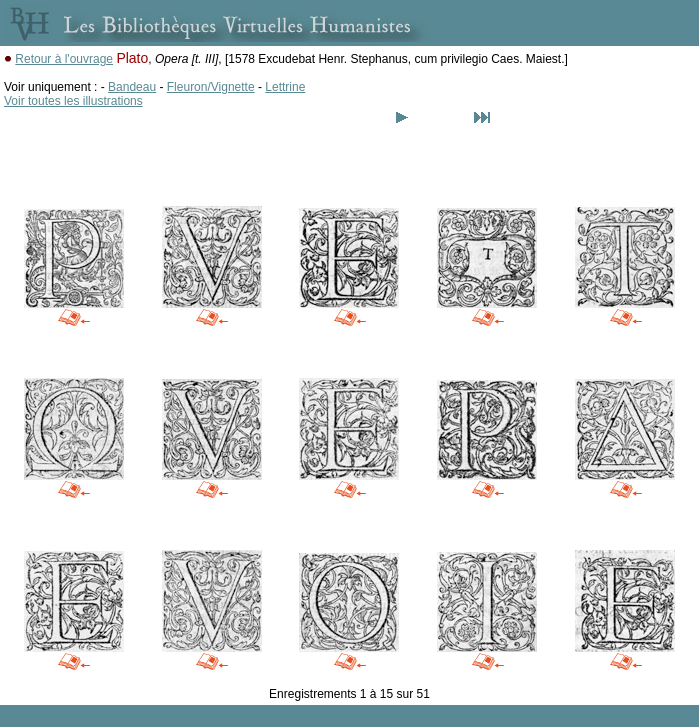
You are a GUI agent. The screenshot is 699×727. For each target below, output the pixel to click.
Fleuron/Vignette (211, 87)
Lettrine (285, 87)
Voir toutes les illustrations (73, 101)
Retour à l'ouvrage (64, 59)
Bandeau (132, 87)
